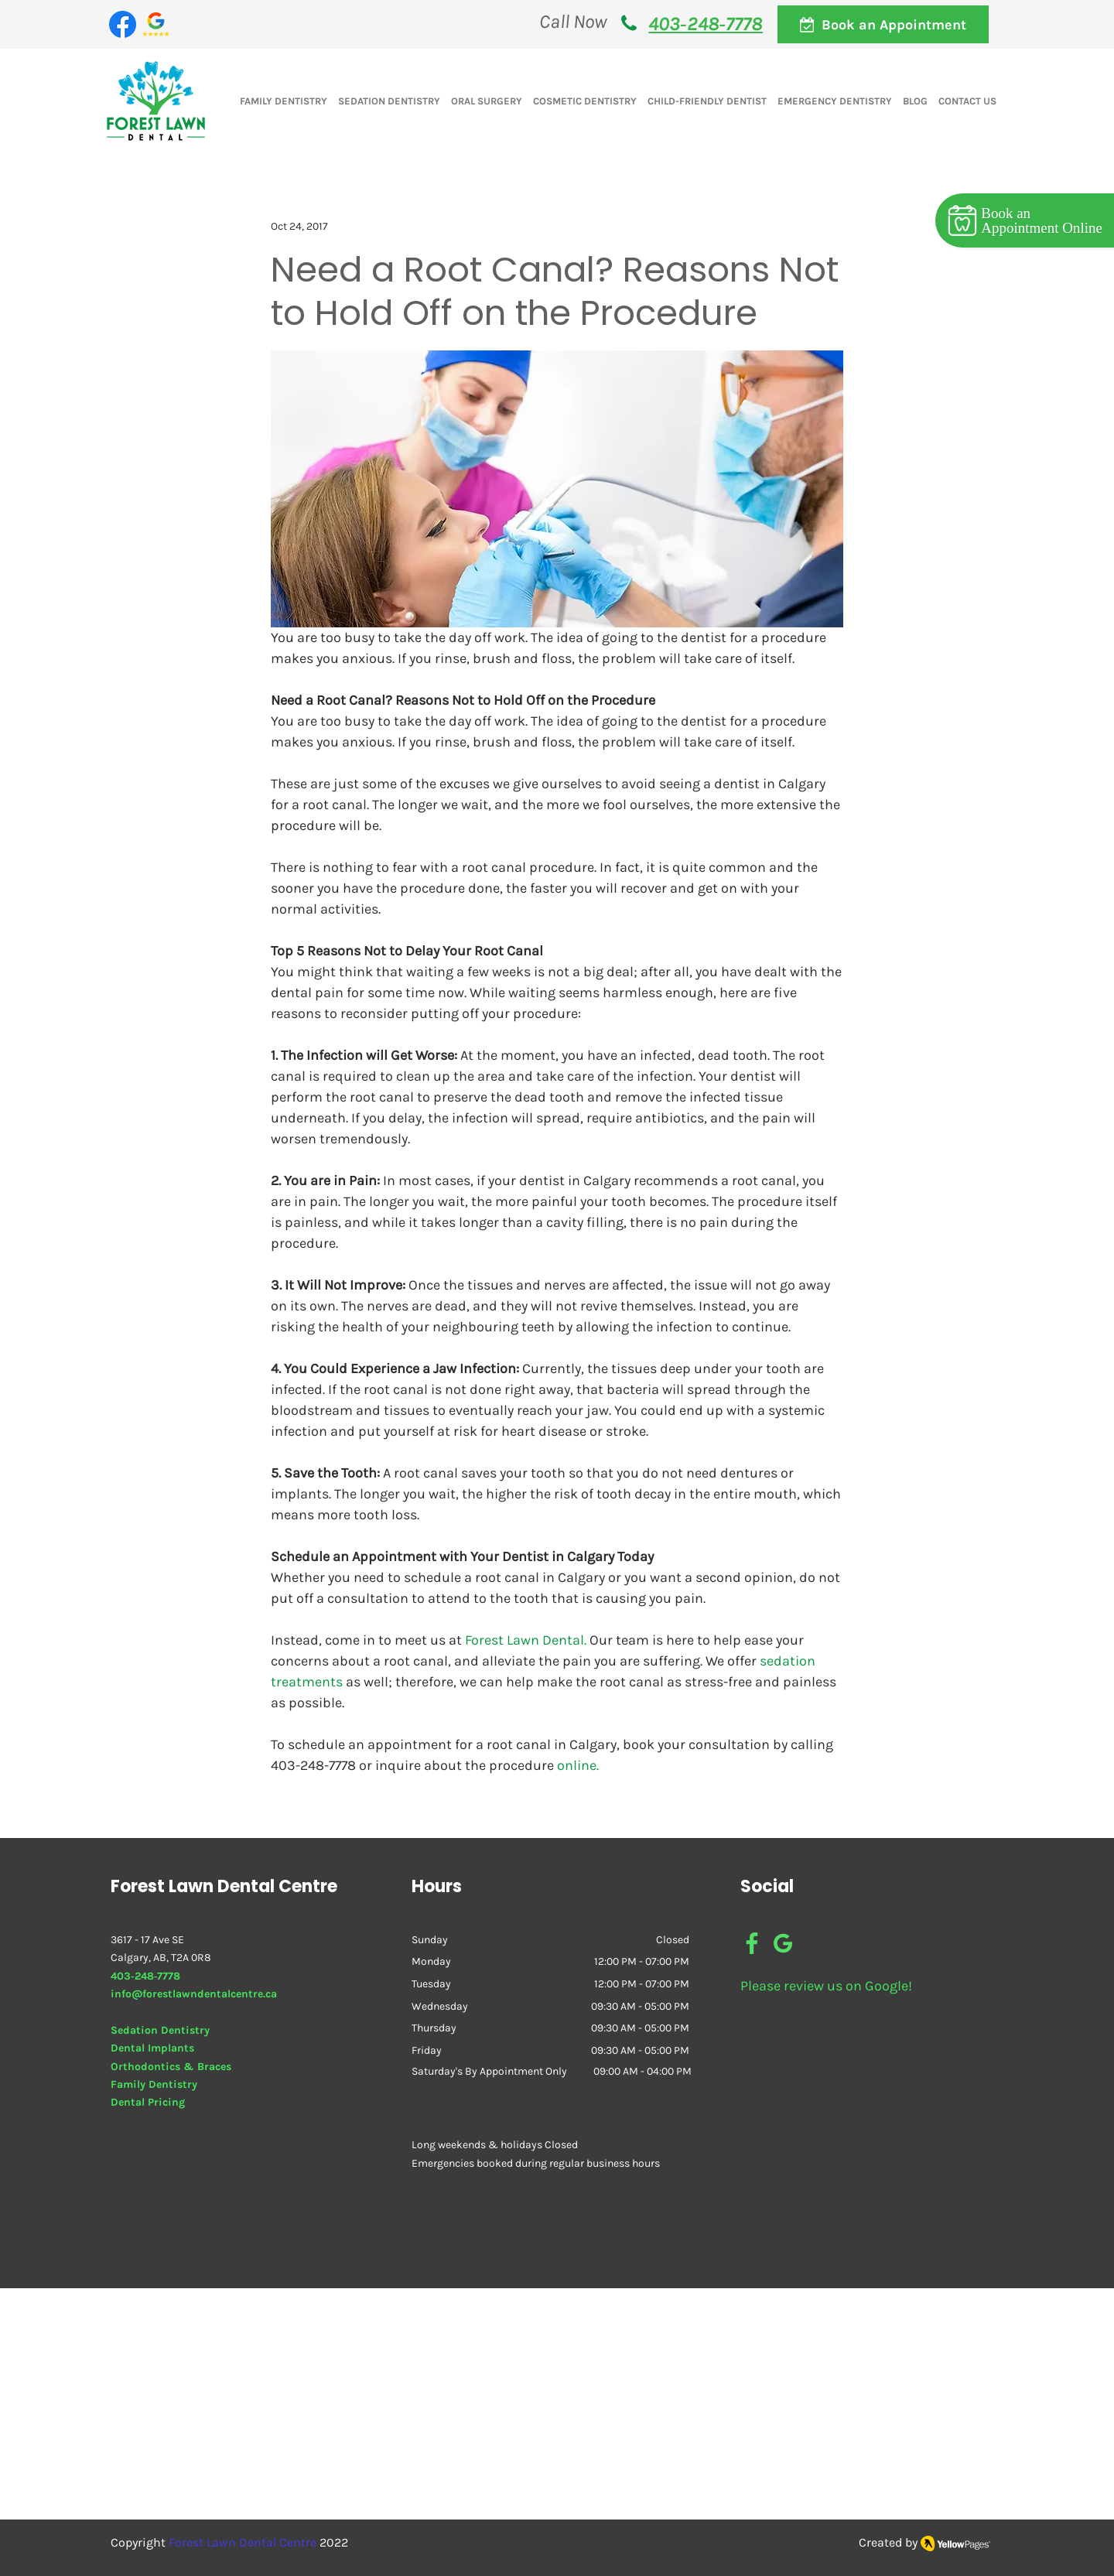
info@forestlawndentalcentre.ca (194, 1993)
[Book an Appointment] (883, 24)
